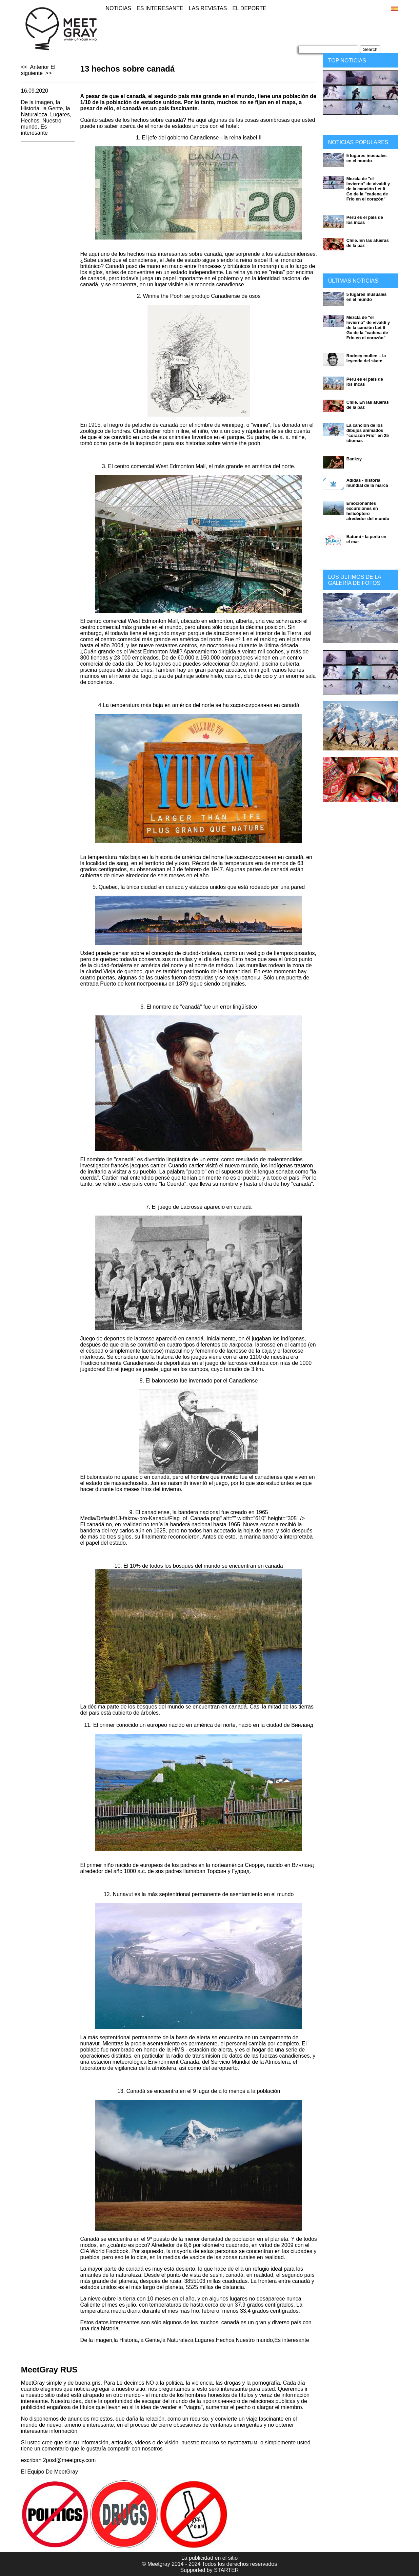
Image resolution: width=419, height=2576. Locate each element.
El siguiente (38, 70)
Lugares (60, 114)
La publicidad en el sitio (209, 2558)
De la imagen (37, 102)
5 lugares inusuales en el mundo (366, 158)
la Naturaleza (45, 111)
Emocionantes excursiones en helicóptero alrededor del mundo (368, 511)
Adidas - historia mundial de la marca (367, 483)
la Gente (52, 108)
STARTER (226, 2570)
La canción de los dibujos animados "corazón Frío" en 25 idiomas (367, 433)
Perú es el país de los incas (364, 220)
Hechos (30, 120)
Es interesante (160, 8)
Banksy (354, 458)
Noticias (118, 8)
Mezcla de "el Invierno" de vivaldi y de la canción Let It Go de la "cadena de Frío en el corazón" (368, 189)
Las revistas (208, 8)
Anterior (39, 67)
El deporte (249, 8)
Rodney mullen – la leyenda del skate (366, 358)
